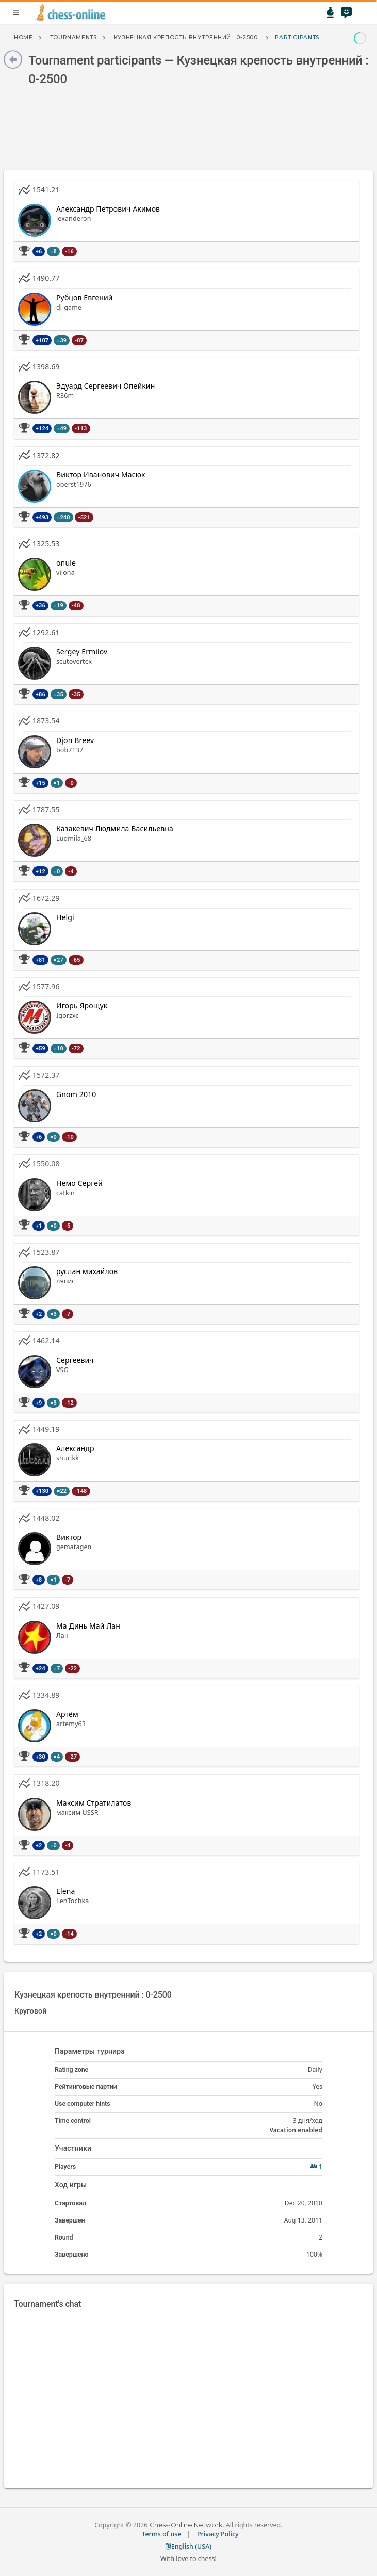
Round (64, 2237)
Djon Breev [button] (75, 740)
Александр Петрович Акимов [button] (108, 209)
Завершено (71, 2254)
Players (65, 2166)
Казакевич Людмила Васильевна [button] (114, 828)
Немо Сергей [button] (79, 1183)
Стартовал (70, 2203)
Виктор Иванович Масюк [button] (100, 474)
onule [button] (66, 563)
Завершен (70, 2220)
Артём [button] (67, 1714)
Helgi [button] (65, 917)
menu (16, 12)
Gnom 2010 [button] (76, 1094)
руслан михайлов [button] (87, 1271)
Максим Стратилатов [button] (93, 1803)
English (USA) (189, 2546)
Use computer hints (82, 2103)
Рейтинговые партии (86, 2086)
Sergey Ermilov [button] (81, 651)
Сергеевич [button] (75, 1360)
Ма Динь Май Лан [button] (88, 1626)
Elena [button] (65, 1891)
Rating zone (71, 2069)
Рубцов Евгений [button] (84, 297)
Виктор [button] (68, 1537)
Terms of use (161, 2534)
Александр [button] (75, 1448)
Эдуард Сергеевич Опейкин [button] (105, 386)
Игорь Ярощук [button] (81, 1005)
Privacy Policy (218, 2534)
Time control (73, 2120)
